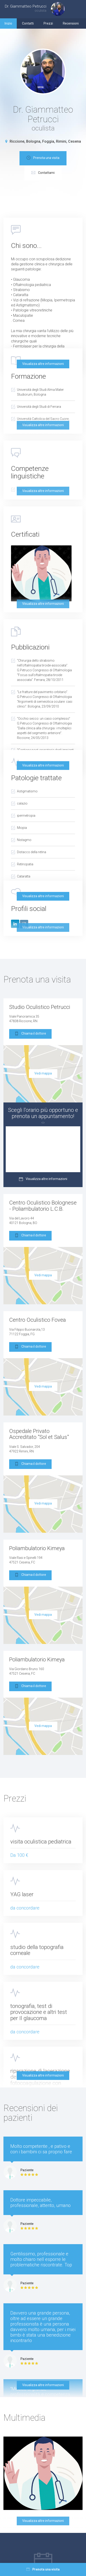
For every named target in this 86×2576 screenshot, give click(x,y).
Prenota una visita (53, 158)
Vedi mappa (43, 1073)
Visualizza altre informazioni (43, 364)
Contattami (53, 173)
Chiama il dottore (30, 1034)
